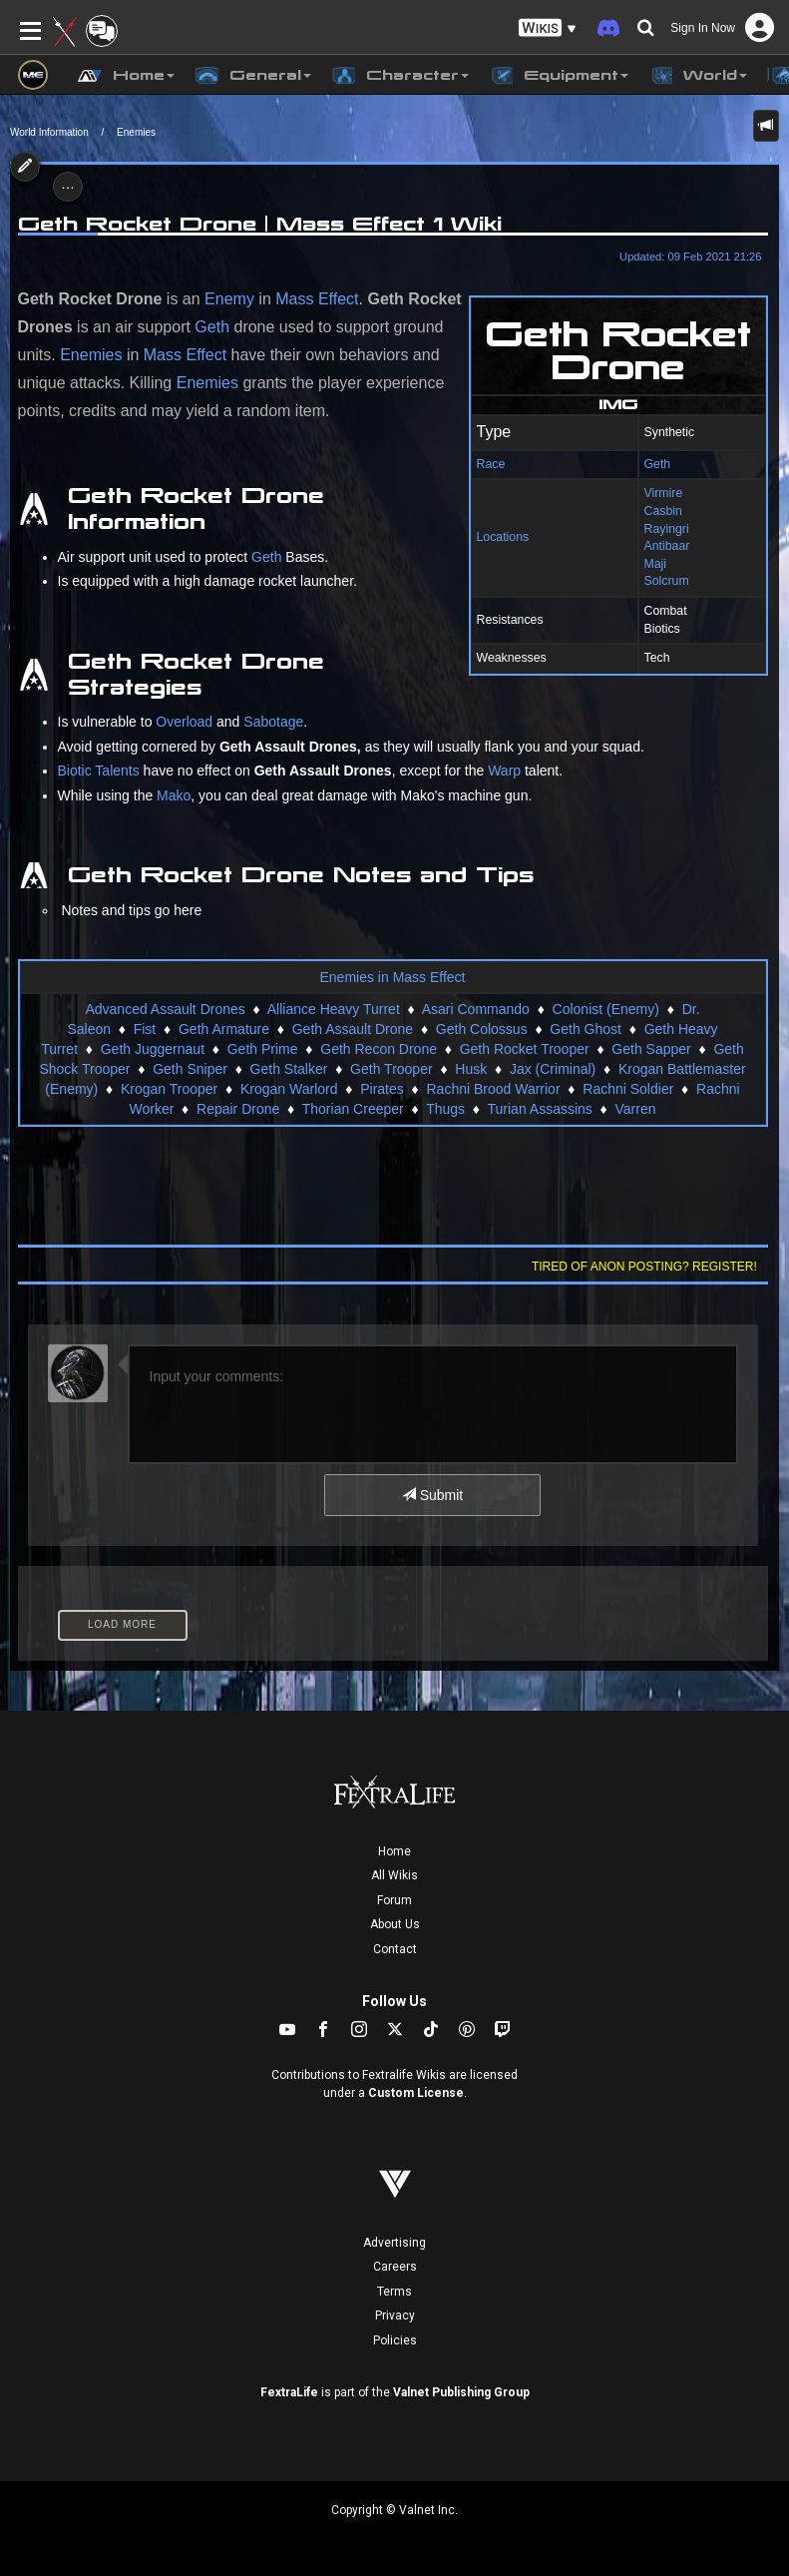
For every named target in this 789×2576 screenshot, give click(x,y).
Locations (503, 537)
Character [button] (400, 76)
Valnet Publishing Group (461, 2392)
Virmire (663, 493)
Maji (655, 564)
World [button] (697, 76)
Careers (395, 2267)
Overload (184, 722)
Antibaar (667, 546)
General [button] (253, 76)
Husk (471, 1069)
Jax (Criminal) (552, 1069)
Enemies (136, 132)
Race (491, 464)
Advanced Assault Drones (164, 1009)
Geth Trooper (391, 1069)
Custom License (416, 2093)
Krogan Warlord (289, 1089)
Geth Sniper (190, 1069)
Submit (432, 1495)
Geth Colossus (482, 1029)
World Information (49, 132)
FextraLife (289, 2392)
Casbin (663, 511)
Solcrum (666, 581)
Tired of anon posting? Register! (644, 1267)
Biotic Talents (99, 770)
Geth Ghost (585, 1029)
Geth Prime (262, 1049)
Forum (394, 1900)
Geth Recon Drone (378, 1049)
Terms (394, 2292)
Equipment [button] (558, 76)
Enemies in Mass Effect (392, 977)
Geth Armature (224, 1029)
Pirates (382, 1089)
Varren (635, 1109)
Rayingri (666, 529)
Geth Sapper (650, 1049)
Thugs (445, 1109)
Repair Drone (238, 1109)
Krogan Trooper (169, 1089)
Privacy (395, 2315)
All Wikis (394, 1875)
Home (394, 1851)
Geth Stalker (289, 1069)
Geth (657, 464)
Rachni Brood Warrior (493, 1089)
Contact (395, 1949)
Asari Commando (476, 1009)
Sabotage (273, 722)
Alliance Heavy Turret (333, 1009)
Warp (504, 770)
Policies (395, 2340)
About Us (395, 1924)
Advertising (394, 2243)
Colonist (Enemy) (606, 1009)
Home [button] (126, 76)
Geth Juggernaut (152, 1049)
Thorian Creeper (353, 1109)
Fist (145, 1029)
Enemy (229, 298)
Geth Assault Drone (352, 1029)
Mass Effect (316, 298)
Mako (174, 795)
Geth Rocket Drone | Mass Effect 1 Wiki (260, 224)
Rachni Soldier (628, 1089)
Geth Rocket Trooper (525, 1049)
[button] (548, 28)
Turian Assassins (540, 1109)
